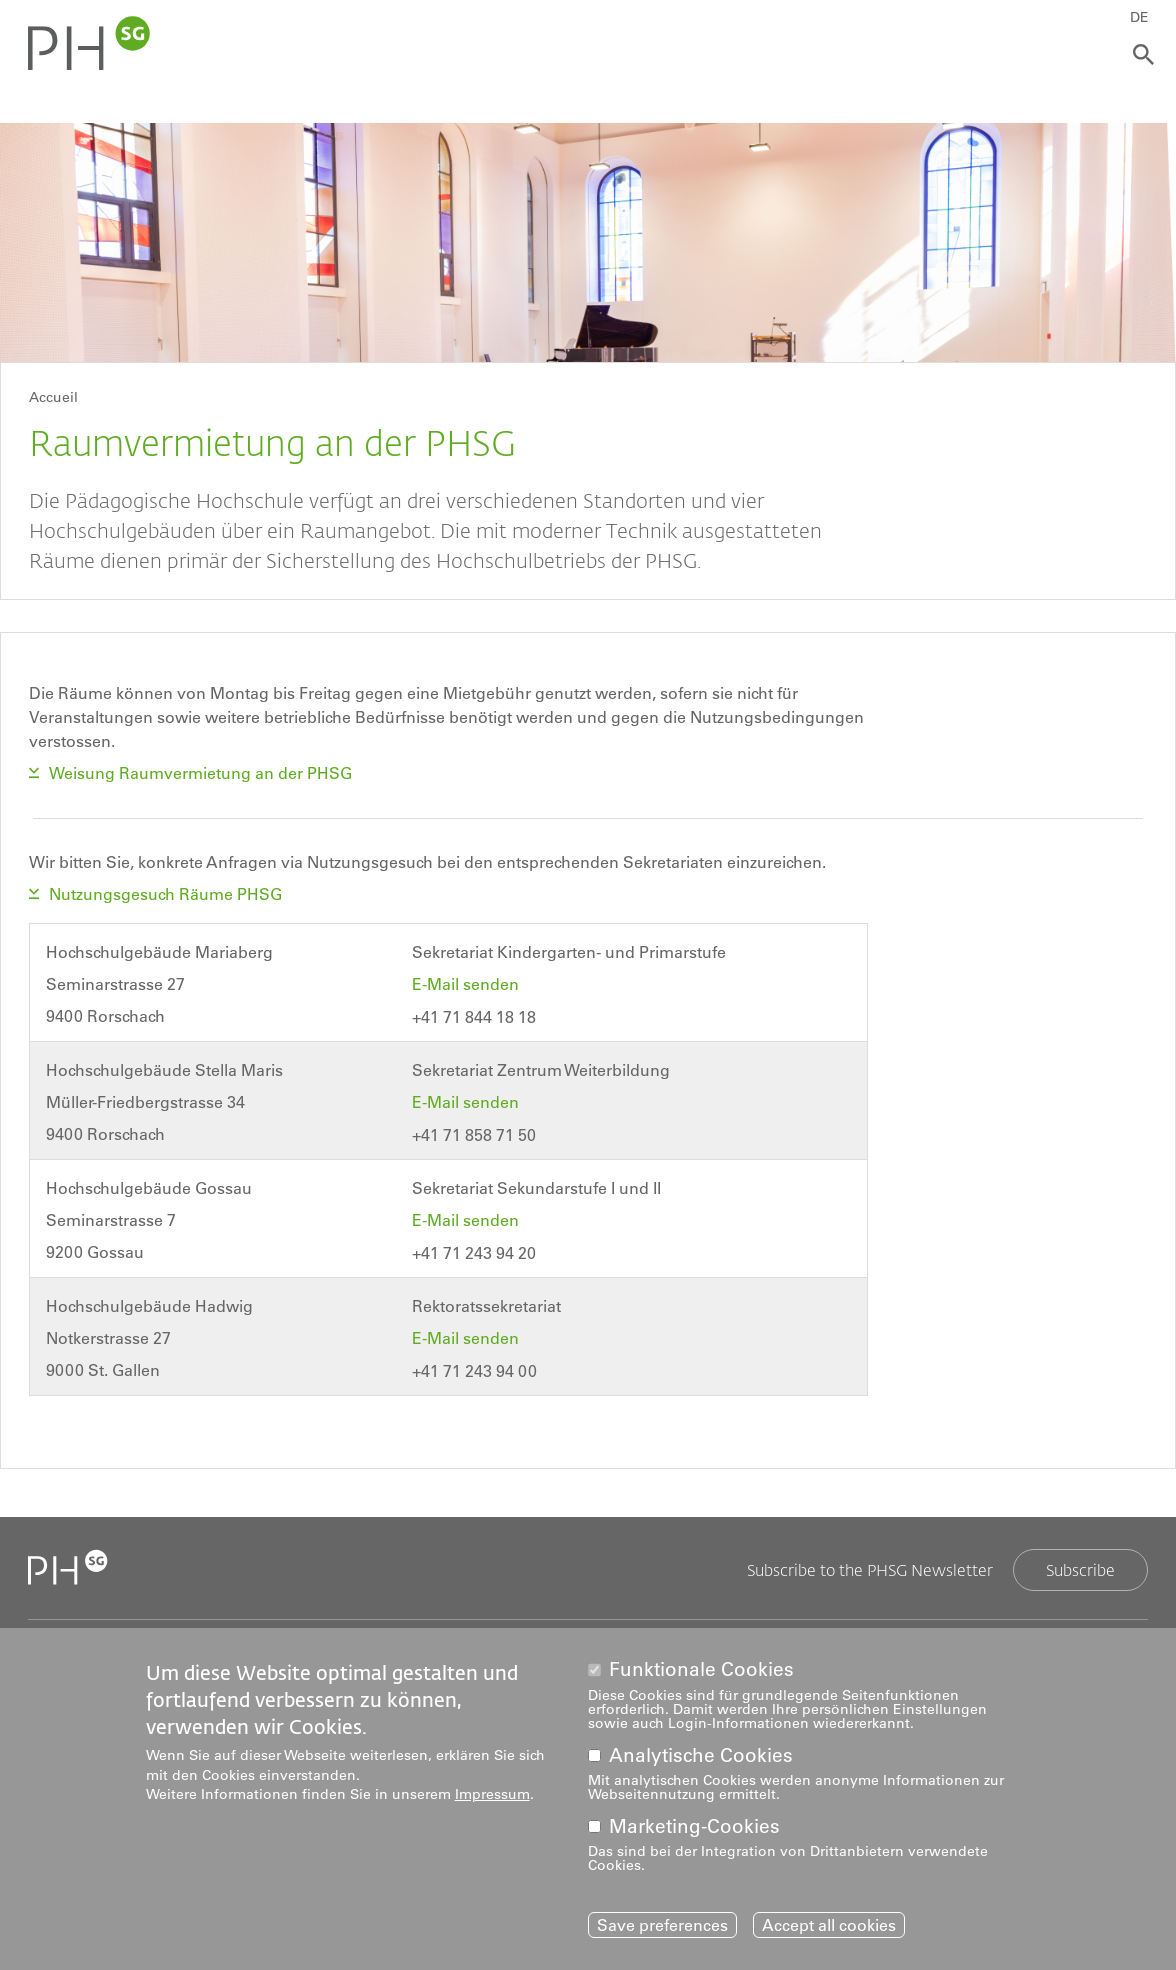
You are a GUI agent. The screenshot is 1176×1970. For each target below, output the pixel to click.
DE (1142, 17)
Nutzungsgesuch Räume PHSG (167, 893)
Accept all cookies (829, 1925)
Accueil (53, 397)
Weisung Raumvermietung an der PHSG (200, 773)
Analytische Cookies (701, 1755)
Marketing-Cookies (694, 1826)
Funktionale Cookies (701, 1669)
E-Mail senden (467, 982)
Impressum (492, 1794)
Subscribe (1080, 1563)
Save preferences (662, 1925)
